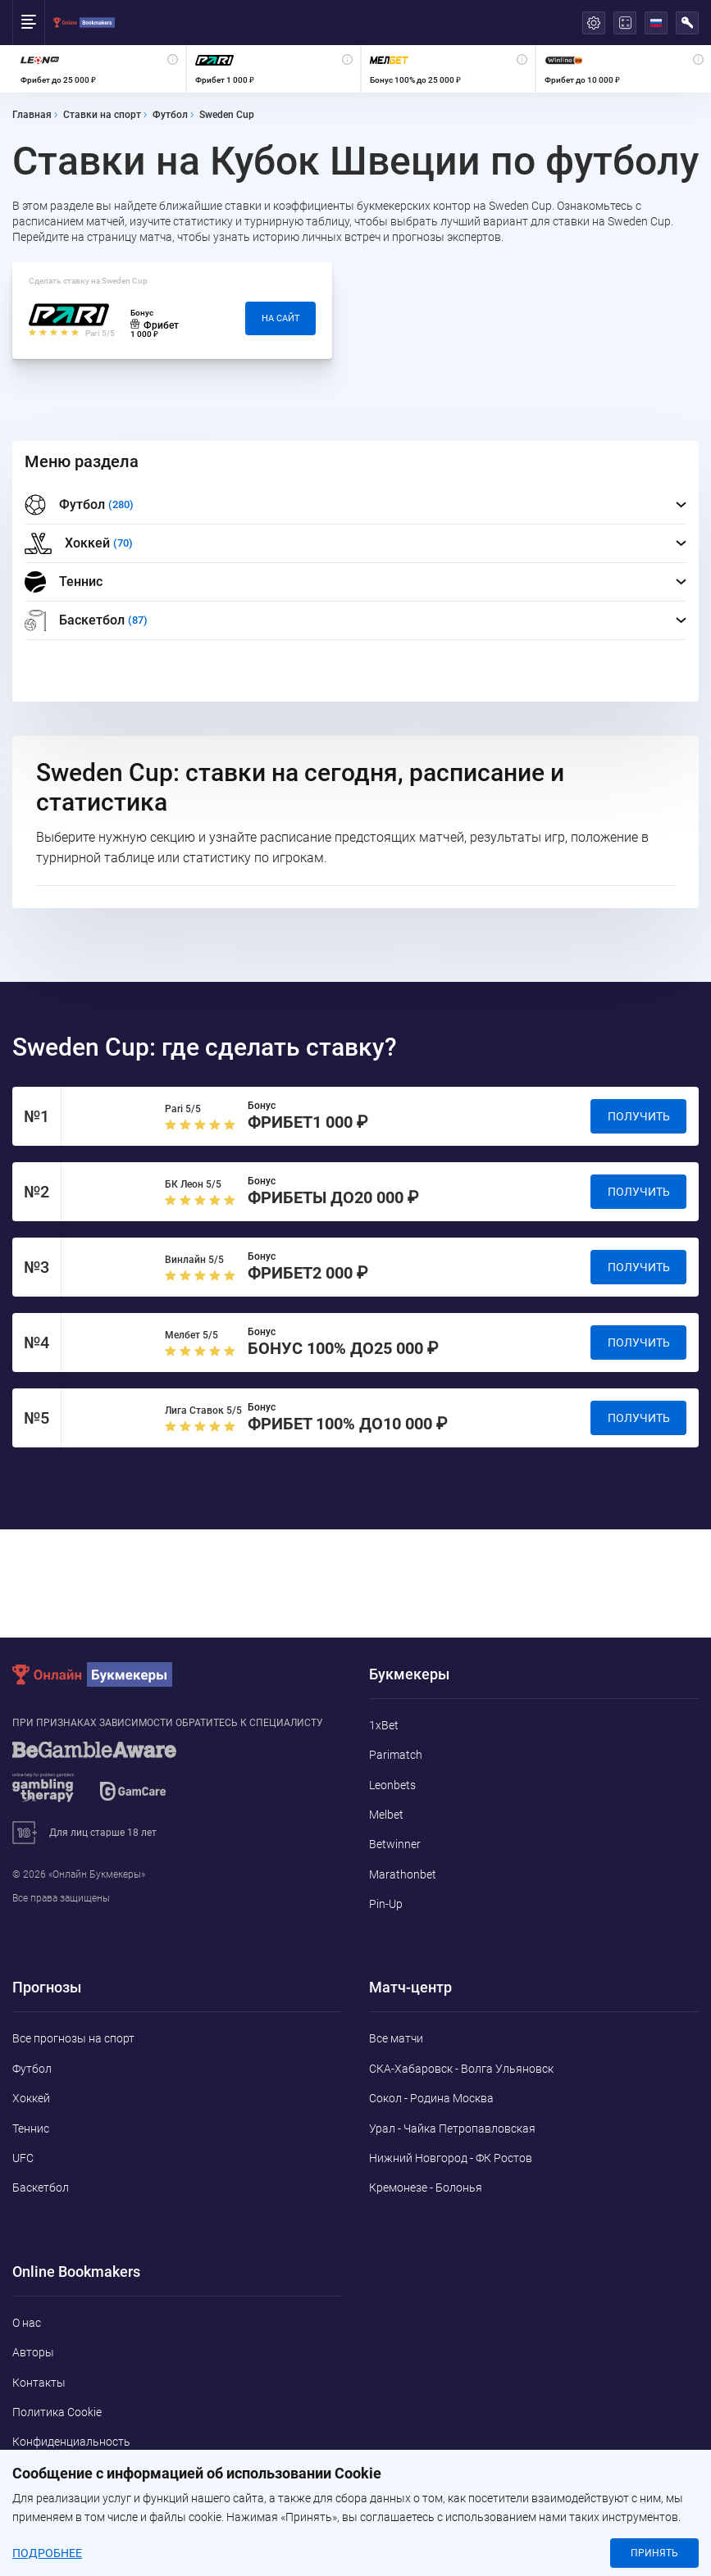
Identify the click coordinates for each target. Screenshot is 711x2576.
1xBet (384, 1725)
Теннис (64, 582)
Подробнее (47, 2553)
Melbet (386, 1814)
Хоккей (31, 2098)
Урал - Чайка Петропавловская (452, 2128)
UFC (23, 2158)
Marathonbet (402, 1874)
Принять (654, 2553)
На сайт (281, 318)
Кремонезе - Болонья (425, 2187)
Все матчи (396, 2038)
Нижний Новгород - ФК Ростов (450, 2158)
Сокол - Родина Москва (431, 2098)
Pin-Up (386, 1903)
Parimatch (395, 1754)
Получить (639, 1116)
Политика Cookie (57, 2412)
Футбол (32, 2068)
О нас (26, 2322)
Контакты (39, 2382)
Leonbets (392, 1785)
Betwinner (395, 1844)
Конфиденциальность (71, 2441)
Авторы (33, 2352)
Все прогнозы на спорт (73, 2038)
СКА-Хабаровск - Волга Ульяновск (461, 2068)
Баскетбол (40, 2187)
